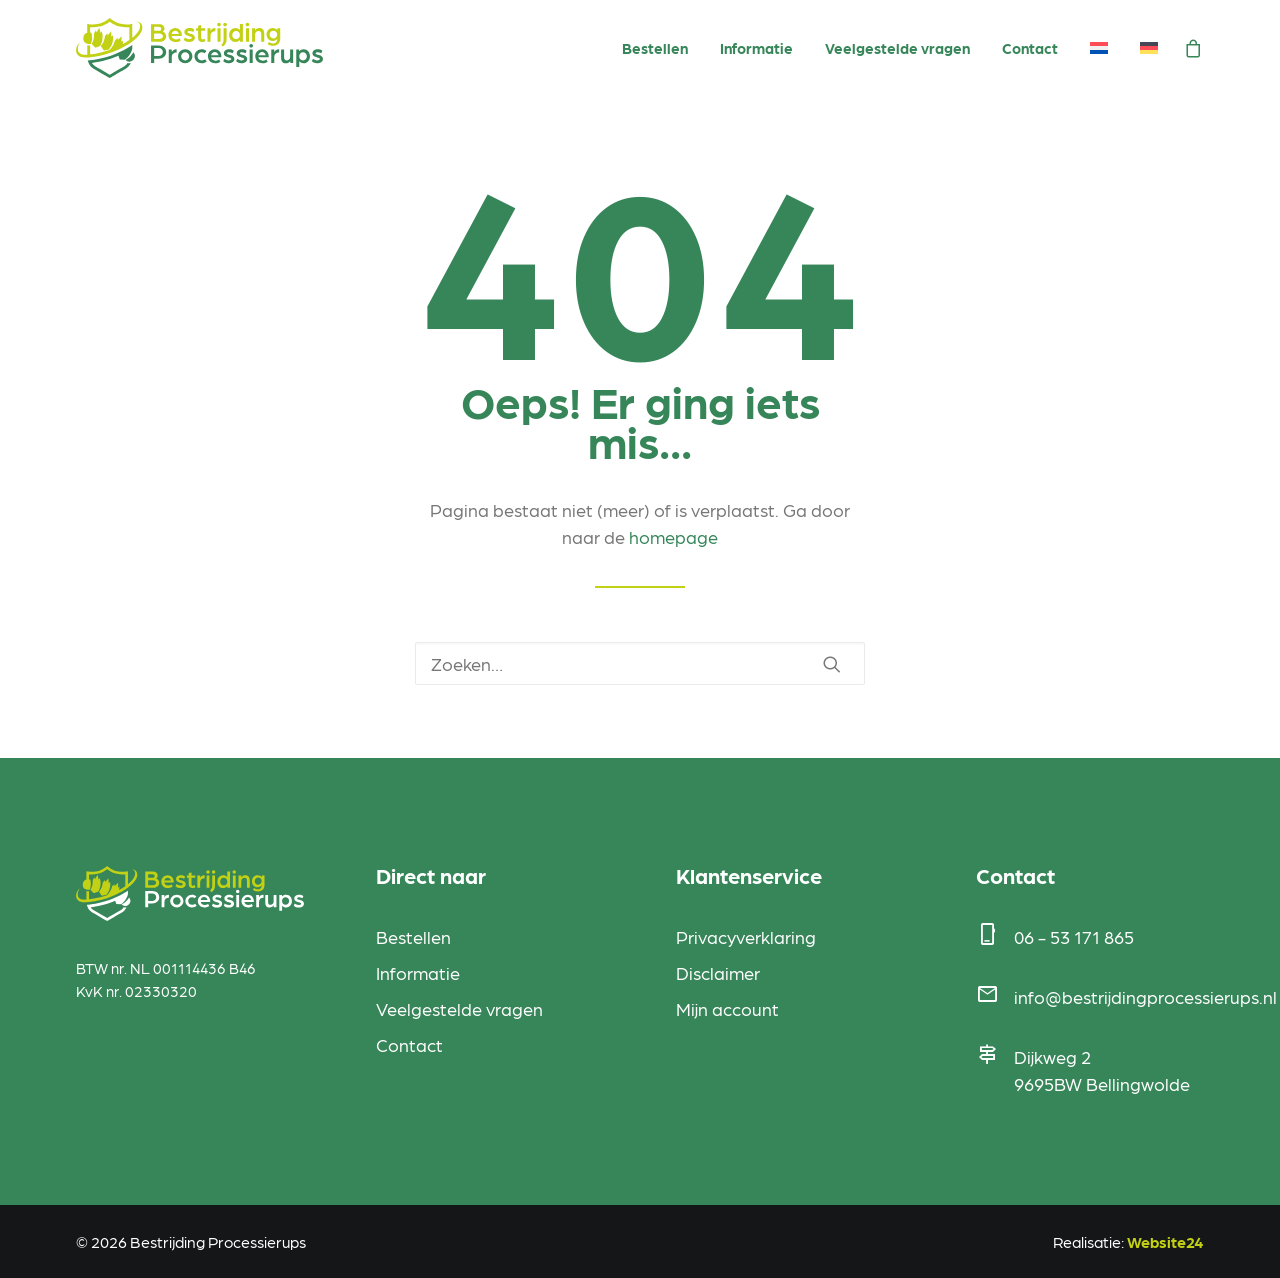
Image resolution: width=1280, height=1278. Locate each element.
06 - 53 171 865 (1074, 936)
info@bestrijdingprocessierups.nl (1145, 996)
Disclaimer (718, 972)
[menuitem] (655, 49)
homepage (673, 536)
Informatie (756, 48)
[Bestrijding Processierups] (199, 48)
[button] (832, 664)
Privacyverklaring (746, 936)
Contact (1030, 48)
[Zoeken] (640, 663)
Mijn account (727, 1008)
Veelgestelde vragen (897, 48)
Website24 (1165, 1241)
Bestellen (655, 48)
